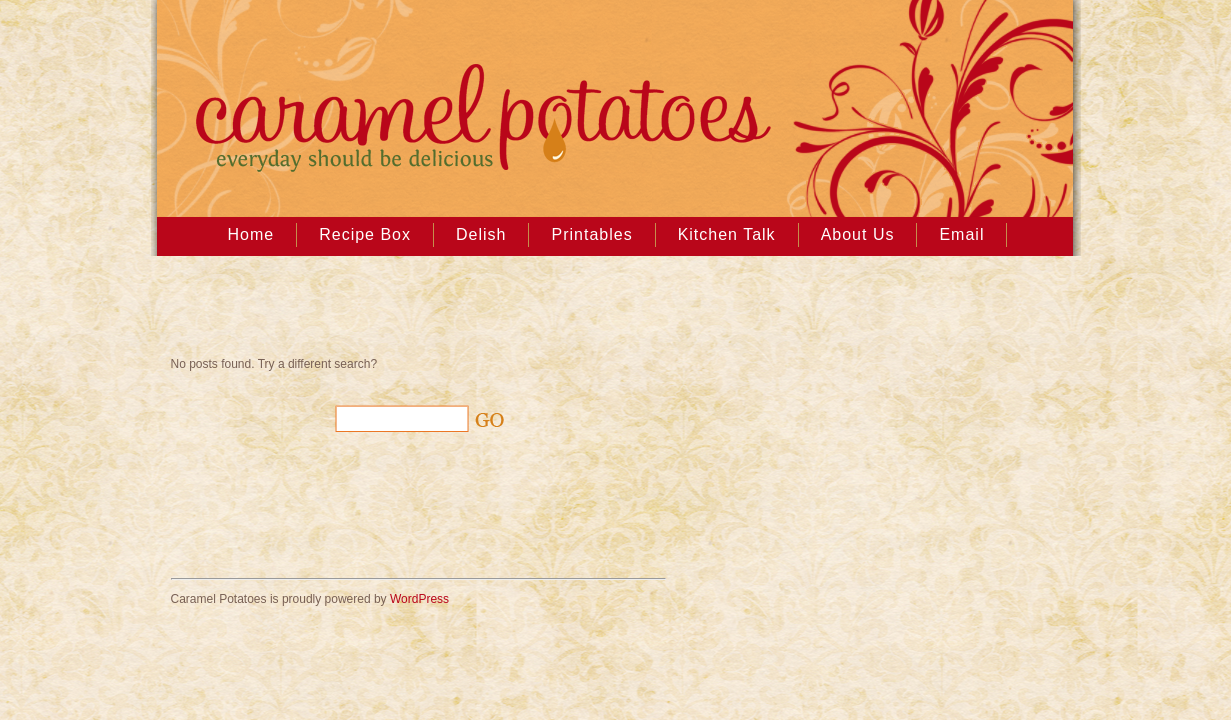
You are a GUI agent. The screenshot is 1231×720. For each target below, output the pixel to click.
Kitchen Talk (727, 234)
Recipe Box (365, 234)
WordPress (419, 599)
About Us (858, 234)
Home (251, 234)
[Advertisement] (405, 311)
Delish (481, 234)
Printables (591, 234)
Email (961, 234)
